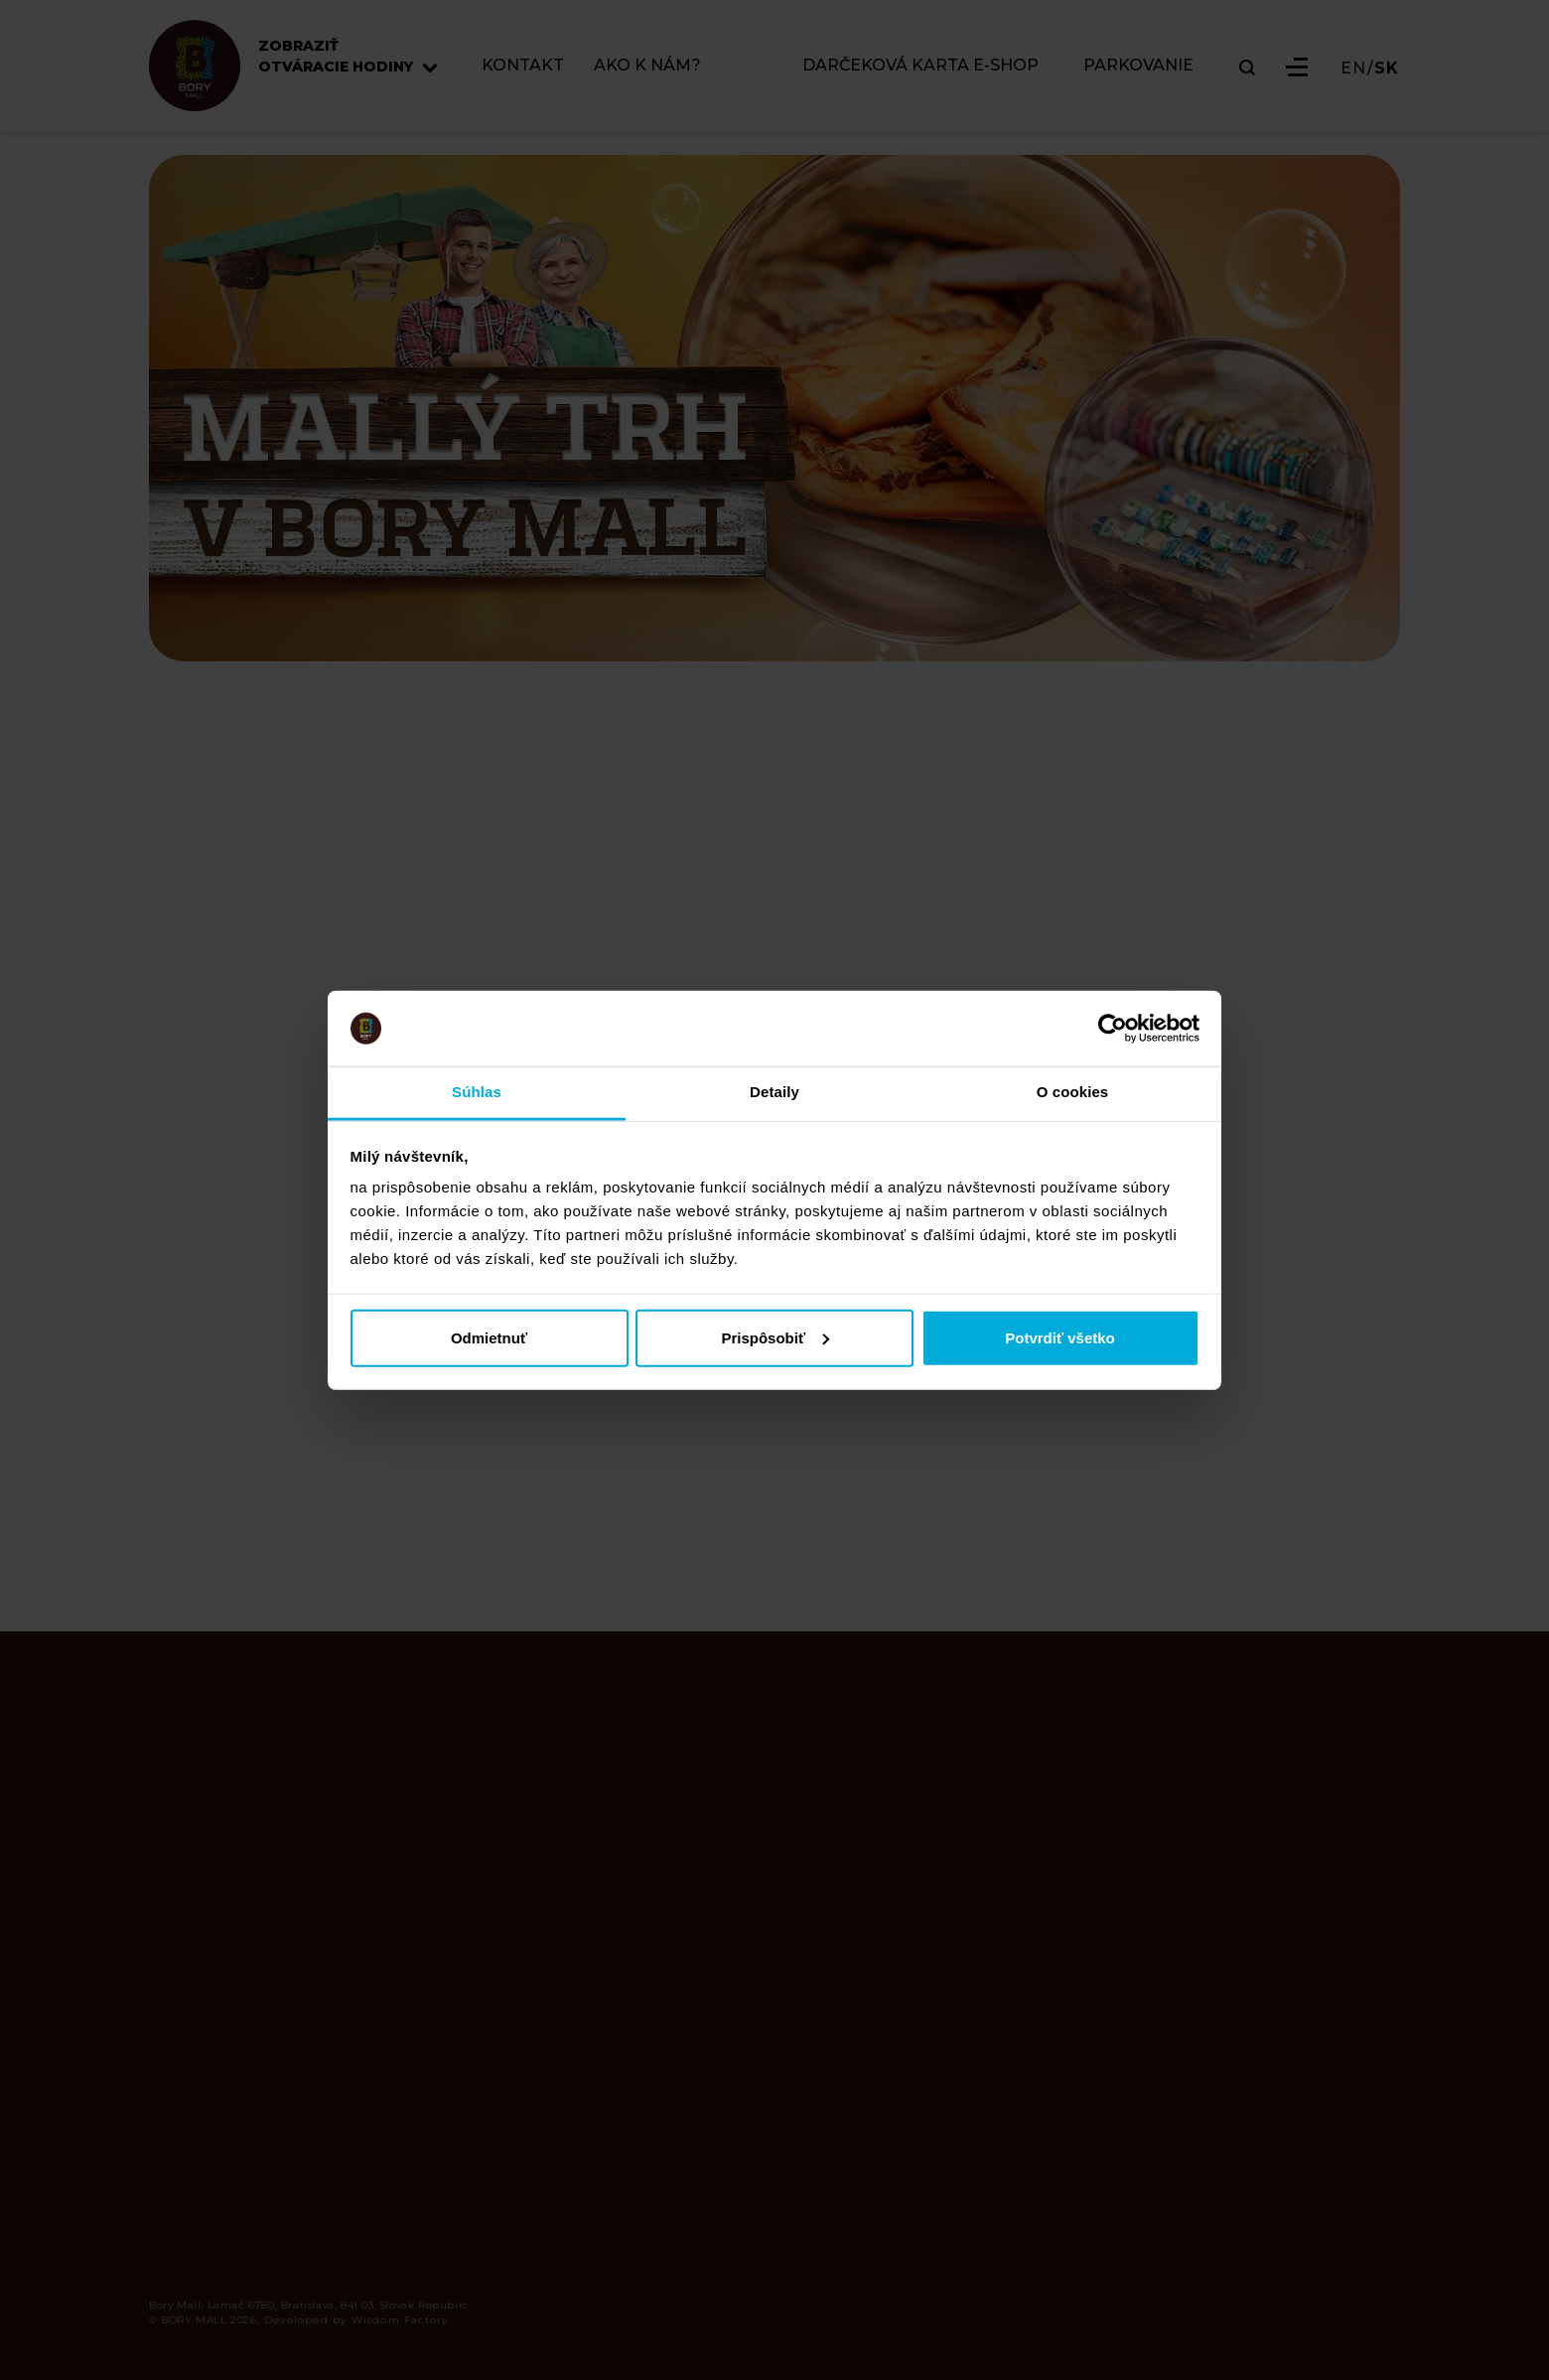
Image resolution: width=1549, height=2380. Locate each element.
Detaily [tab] (774, 1091)
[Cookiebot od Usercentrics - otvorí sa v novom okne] (1112, 1029)
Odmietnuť (489, 1337)
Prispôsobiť (775, 1337)
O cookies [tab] (1073, 1091)
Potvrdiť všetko (1060, 1337)
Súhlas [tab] (476, 1091)
